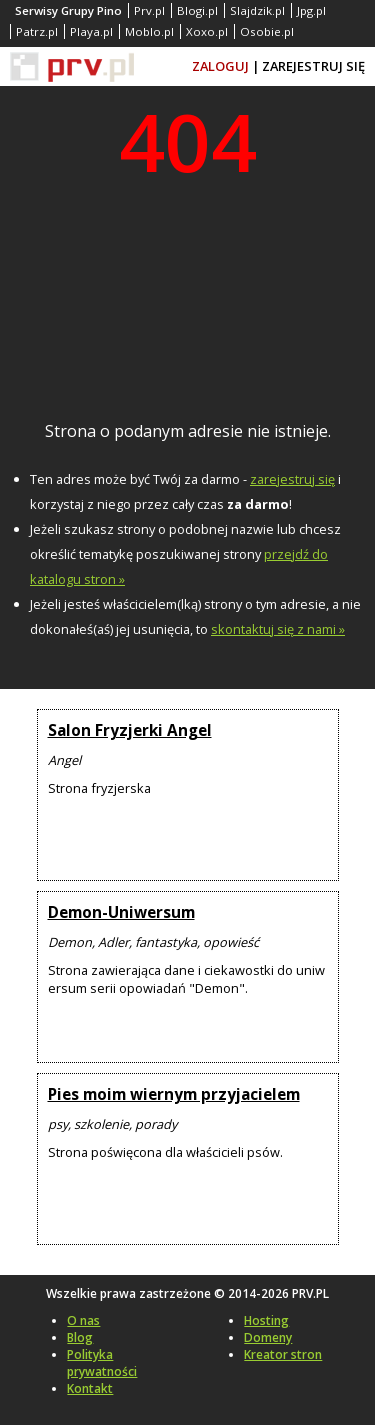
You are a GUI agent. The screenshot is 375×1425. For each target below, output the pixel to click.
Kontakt (90, 1388)
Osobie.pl (267, 31)
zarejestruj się (292, 479)
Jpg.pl (311, 10)
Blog (80, 1337)
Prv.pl (149, 10)
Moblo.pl (149, 31)
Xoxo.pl (207, 31)
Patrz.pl (37, 31)
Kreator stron (283, 1354)
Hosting (266, 1320)
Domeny (268, 1337)
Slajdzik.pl (257, 10)
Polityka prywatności (102, 1363)
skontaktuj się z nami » (278, 629)
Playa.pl (91, 31)
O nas (83, 1320)
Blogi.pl (197, 10)
